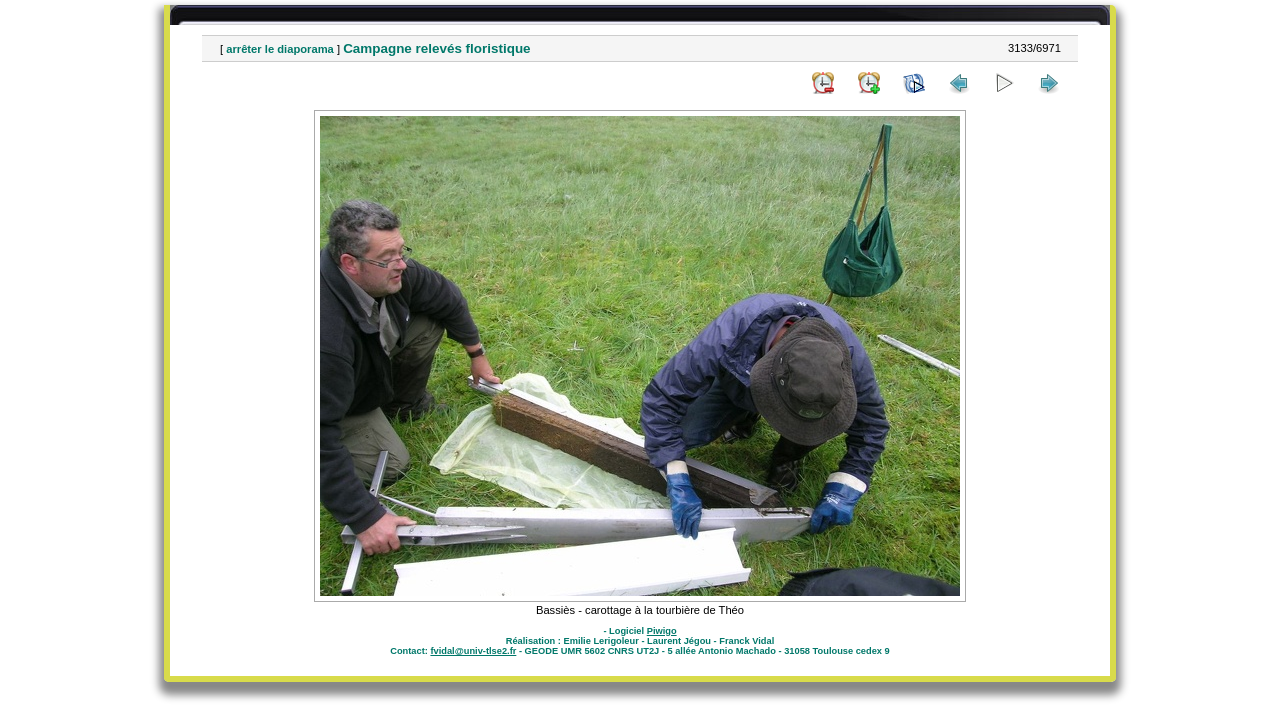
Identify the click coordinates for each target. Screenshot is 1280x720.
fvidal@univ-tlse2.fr (473, 651)
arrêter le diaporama (280, 49)
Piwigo (662, 631)
